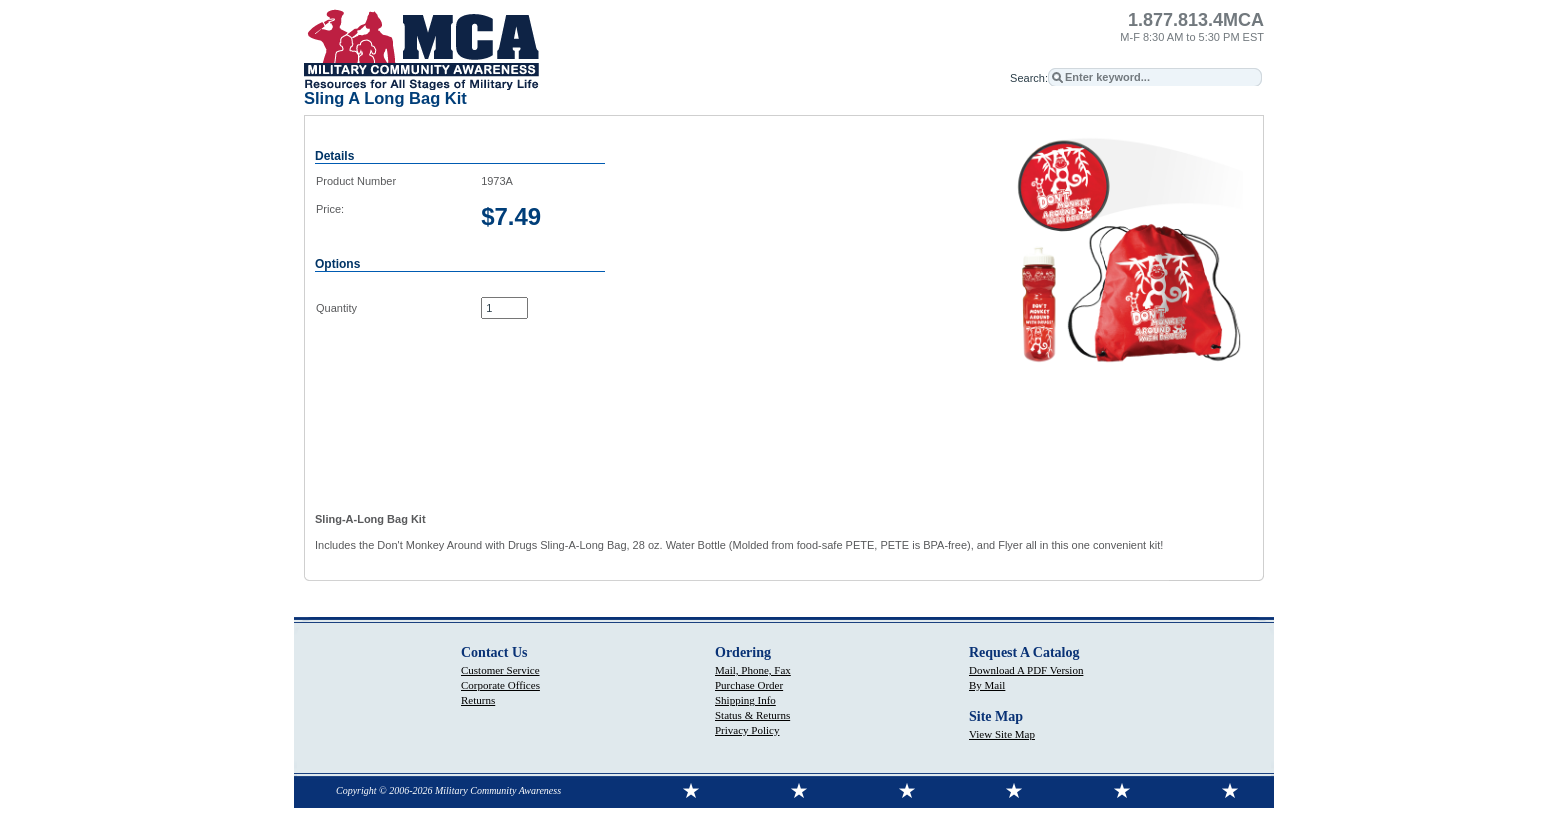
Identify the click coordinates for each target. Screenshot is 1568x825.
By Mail (987, 685)
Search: (1029, 78)
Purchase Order (749, 685)
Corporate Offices (500, 685)
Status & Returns (752, 715)
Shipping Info (745, 700)
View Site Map (1002, 734)
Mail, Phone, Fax (753, 670)
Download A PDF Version (1026, 670)
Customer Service (500, 670)
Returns (478, 700)
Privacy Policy (747, 730)
